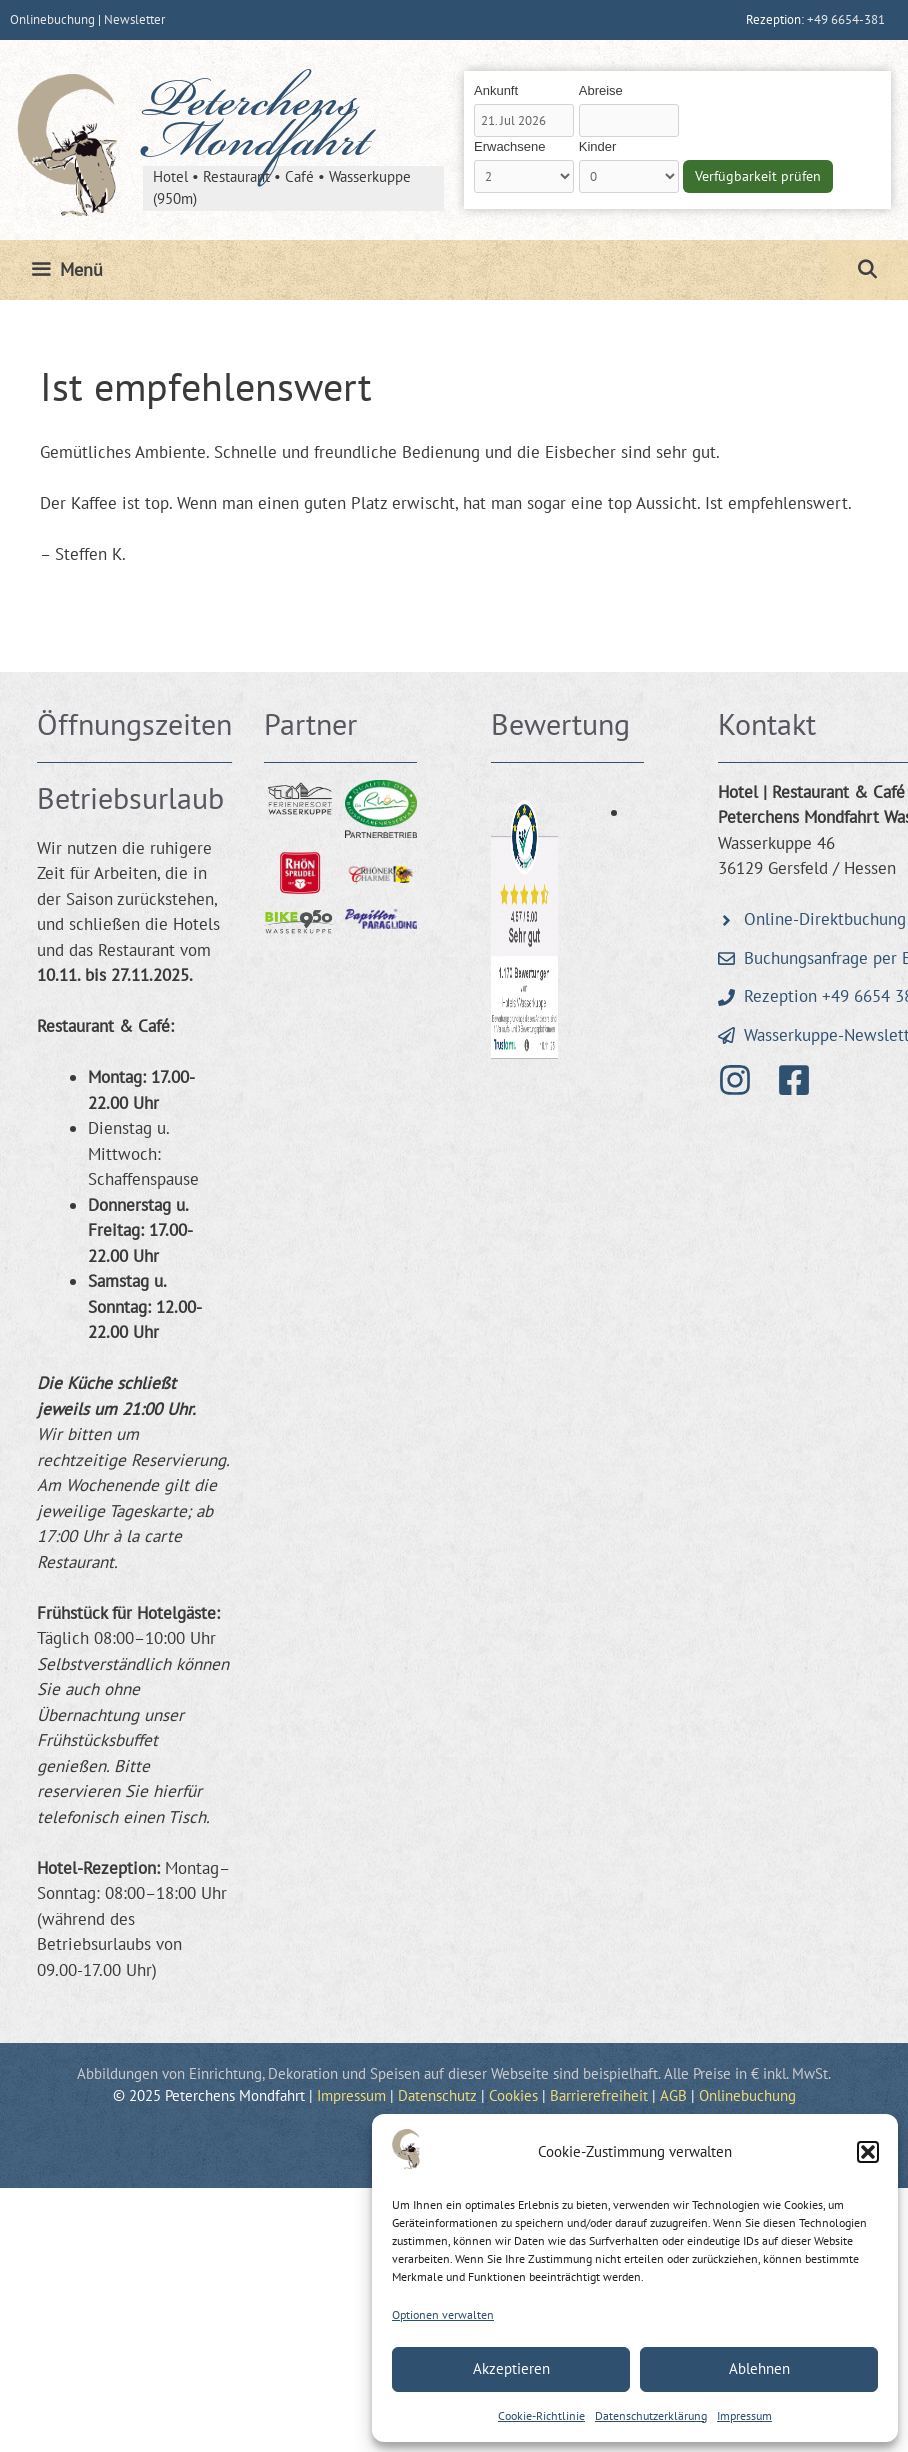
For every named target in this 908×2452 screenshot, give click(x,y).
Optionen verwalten (443, 2314)
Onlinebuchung (52, 19)
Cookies (513, 2095)
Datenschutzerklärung (651, 2415)
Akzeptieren (511, 2368)
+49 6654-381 (846, 19)
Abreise (601, 90)
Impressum (744, 2415)
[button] (868, 2152)
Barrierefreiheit (599, 2095)
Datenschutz (437, 2095)
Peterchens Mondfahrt (256, 126)
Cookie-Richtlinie (541, 2415)
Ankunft (496, 90)
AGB (673, 2095)
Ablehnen (759, 2368)
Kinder (598, 146)
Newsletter (134, 19)
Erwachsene (510, 146)
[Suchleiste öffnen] (867, 270)
